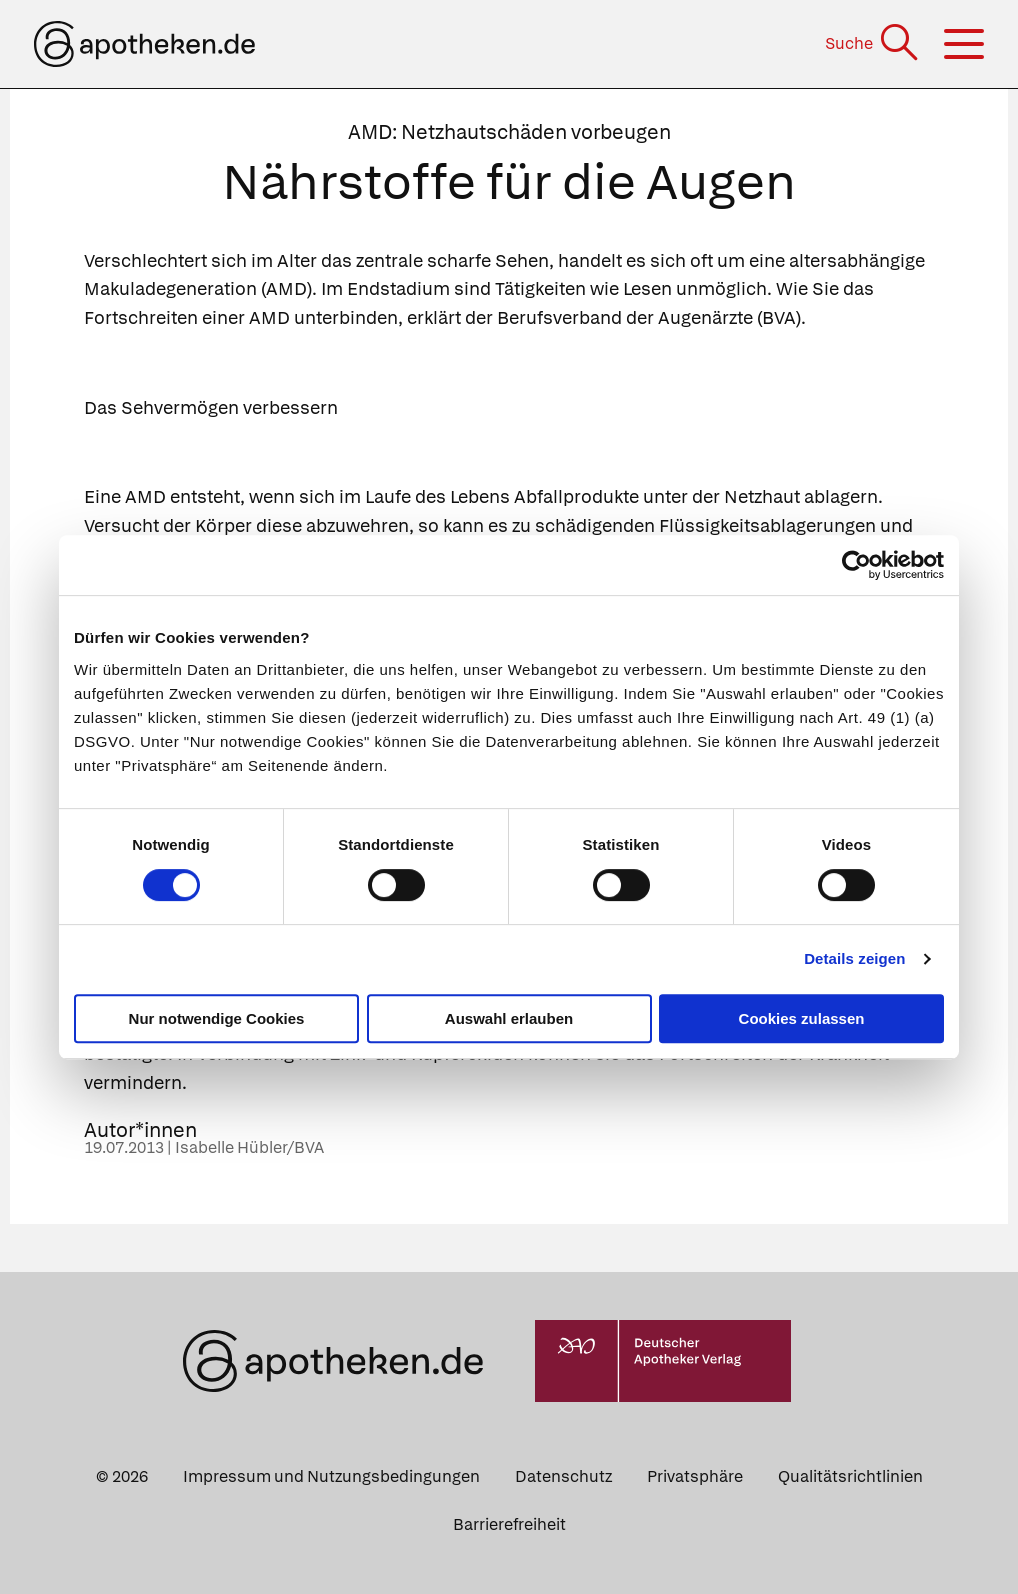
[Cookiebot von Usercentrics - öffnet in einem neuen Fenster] (856, 565)
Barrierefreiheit (509, 1524)
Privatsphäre (695, 1476)
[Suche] (873, 43)
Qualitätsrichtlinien (850, 1476)
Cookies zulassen (802, 1018)
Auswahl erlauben (509, 1018)
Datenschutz (563, 1476)
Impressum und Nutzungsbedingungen (331, 1476)
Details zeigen (854, 958)
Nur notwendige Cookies (217, 1018)
